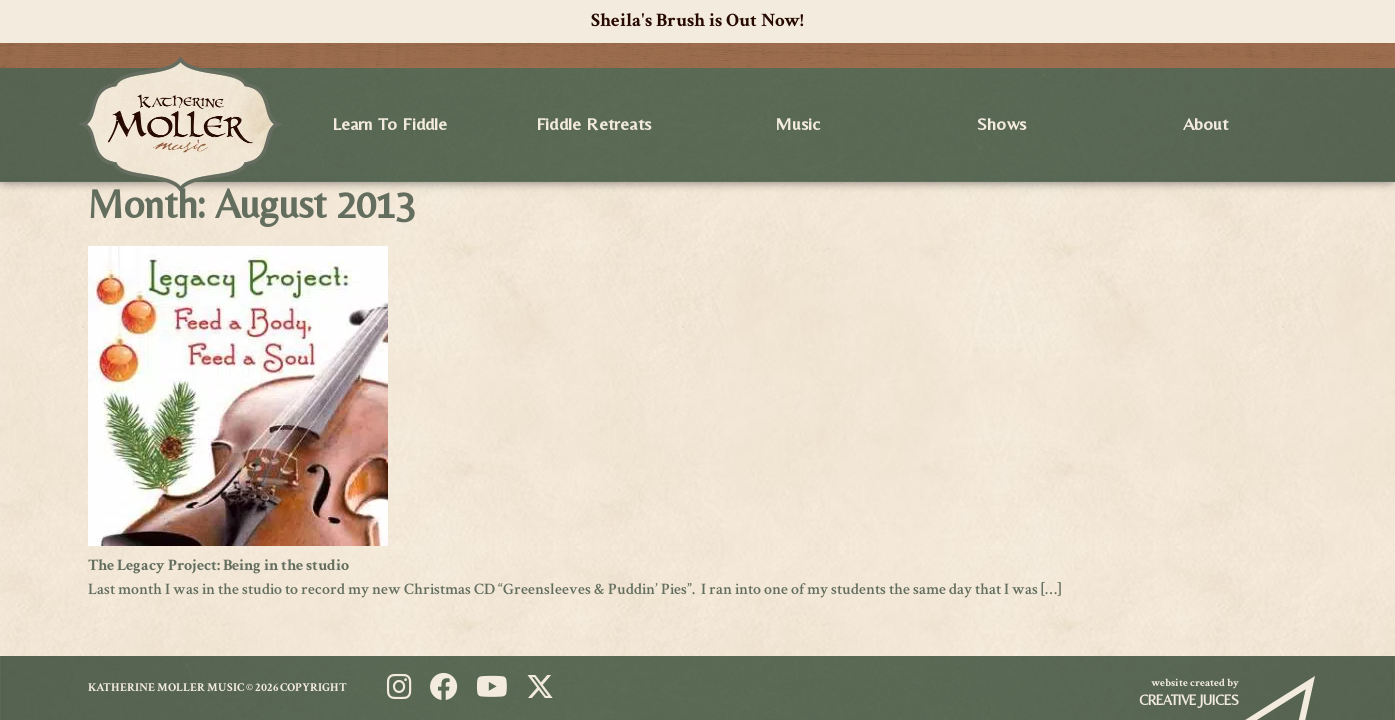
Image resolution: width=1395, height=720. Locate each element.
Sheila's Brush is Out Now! (697, 20)
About (1206, 123)
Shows (1001, 123)
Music (798, 123)
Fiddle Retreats (593, 123)
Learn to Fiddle (390, 123)
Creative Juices (1189, 700)
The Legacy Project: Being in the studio (218, 565)
